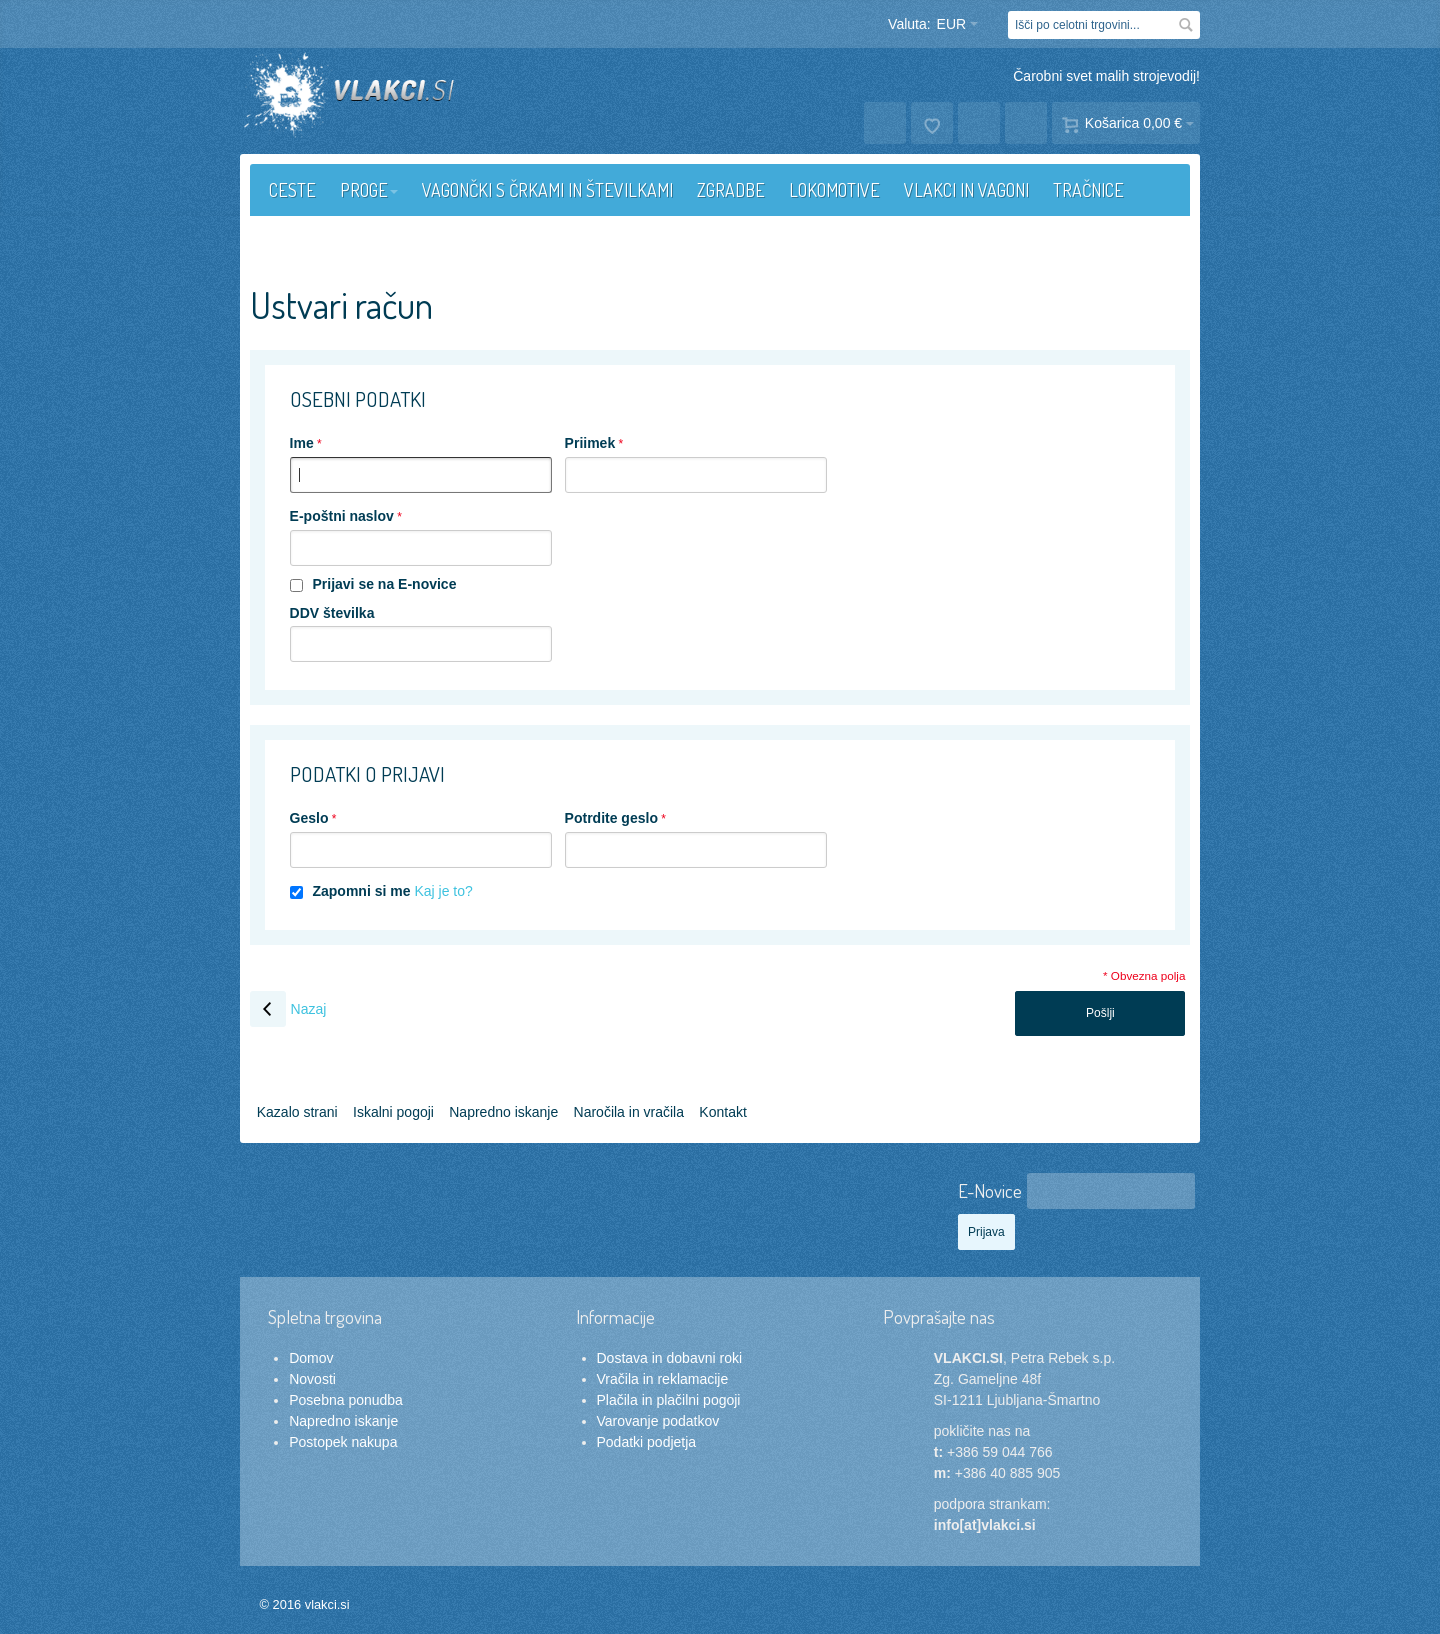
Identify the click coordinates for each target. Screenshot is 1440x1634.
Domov (311, 1358)
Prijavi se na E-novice (384, 584)
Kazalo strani (297, 1112)
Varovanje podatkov (658, 1421)
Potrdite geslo (611, 818)
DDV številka (332, 613)
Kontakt (722, 1112)
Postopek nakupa (343, 1442)
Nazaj (288, 1009)
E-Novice (990, 1190)
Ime (302, 443)
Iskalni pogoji (393, 1112)
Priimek (590, 443)
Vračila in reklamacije (663, 1379)
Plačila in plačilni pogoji (669, 1400)
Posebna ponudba (346, 1400)
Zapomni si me (361, 891)
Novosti (312, 1379)
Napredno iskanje (503, 1112)
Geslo (309, 818)
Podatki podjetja (647, 1442)
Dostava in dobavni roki (670, 1358)
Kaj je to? (443, 891)
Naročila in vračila (629, 1112)
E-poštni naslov (342, 516)
